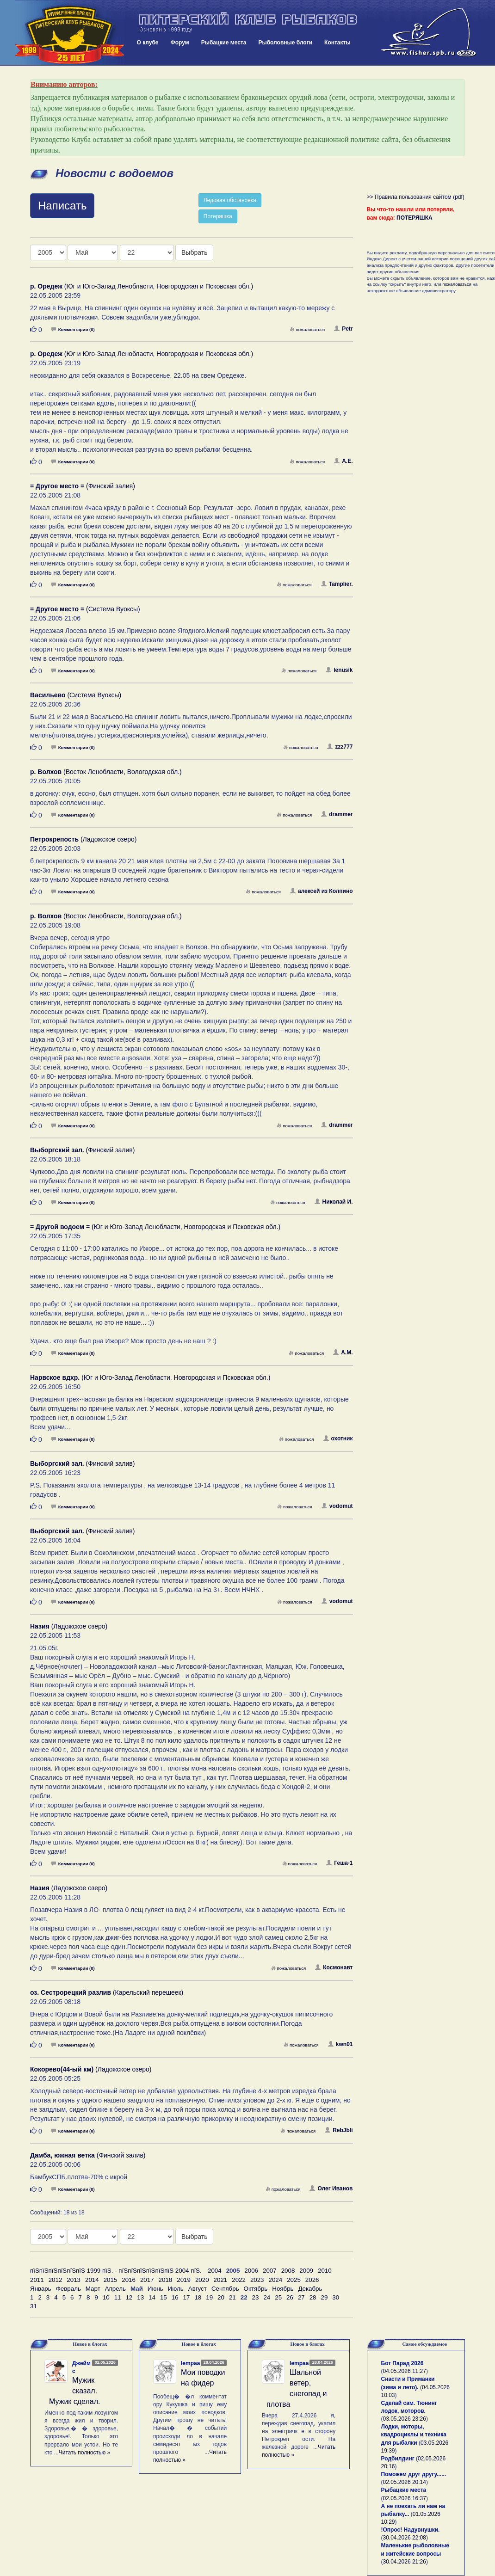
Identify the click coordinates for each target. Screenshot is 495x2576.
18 (197, 2297)
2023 (257, 2279)
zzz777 (340, 747)
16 (175, 2297)
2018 (166, 2279)
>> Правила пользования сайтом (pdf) (415, 197)
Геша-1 (339, 1863)
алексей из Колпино (321, 891)
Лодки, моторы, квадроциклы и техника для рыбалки (413, 2434)
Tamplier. (337, 584)
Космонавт (334, 1967)
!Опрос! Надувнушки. (410, 2530)
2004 (215, 2270)
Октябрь (256, 2288)
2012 (55, 2279)
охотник (338, 1438)
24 (266, 2297)
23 (255, 2297)
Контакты (337, 42)
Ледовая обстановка (230, 200)
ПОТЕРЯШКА (414, 218)
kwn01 (340, 2044)
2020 (202, 2279)
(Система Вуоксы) (85, 609)
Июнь (155, 2288)
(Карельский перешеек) (106, 1992)
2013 (73, 2279)
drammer (337, 814)
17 (186, 2297)
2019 (184, 2279)
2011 (37, 2279)
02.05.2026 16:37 (404, 2498)
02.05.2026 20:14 (404, 2482)
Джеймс (81, 2367)
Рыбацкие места (224, 42)
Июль (176, 2288)
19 (209, 2297)
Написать (62, 205)
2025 (294, 2279)
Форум (180, 42)
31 (33, 2306)
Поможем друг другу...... (413, 2474)
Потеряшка (218, 216)
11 (117, 2297)
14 (151, 2297)
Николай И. (334, 1202)
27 (301, 2297)
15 (163, 2297)
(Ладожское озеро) (83, 839)
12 (128, 2297)
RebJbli (339, 2130)
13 (140, 2297)
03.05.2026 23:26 (404, 2419)
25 (278, 2297)
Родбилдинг (398, 2458)
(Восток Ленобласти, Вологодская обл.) (106, 771)
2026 (312, 2279)
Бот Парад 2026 (402, 2363)
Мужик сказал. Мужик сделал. (74, 2390)
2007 (270, 2270)
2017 (147, 2279)
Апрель (115, 2288)
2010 (325, 2270)
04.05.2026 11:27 (404, 2371)
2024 (276, 2279)
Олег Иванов (331, 2188)
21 (232, 2297)
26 (289, 2297)
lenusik (339, 670)
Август (197, 2288)
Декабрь (310, 2288)
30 (335, 2297)
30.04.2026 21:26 (404, 2561)
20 (220, 2297)
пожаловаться (307, 329)
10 (106, 2297)
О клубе (148, 42)
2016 (129, 2279)
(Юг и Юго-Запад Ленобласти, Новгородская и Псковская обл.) (141, 286)
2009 (306, 2270)
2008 (288, 2270)
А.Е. (343, 461)
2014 (92, 2279)
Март (93, 2288)
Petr (343, 329)
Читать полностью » (85, 2452)
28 (312, 2297)
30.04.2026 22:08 (404, 2537)
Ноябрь (282, 2288)
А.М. (343, 1352)
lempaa (190, 2363)
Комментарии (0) (73, 329)
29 (324, 2297)
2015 (111, 2279)
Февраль (68, 2288)
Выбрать (194, 252)
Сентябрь (225, 2288)
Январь (40, 2288)
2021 (221, 2279)
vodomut (337, 1506)
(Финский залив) (82, 486)
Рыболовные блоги (285, 42)
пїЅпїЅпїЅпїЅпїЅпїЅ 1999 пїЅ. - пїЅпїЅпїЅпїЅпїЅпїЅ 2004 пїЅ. (116, 2270)
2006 (251, 2270)
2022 (239, 2279)
